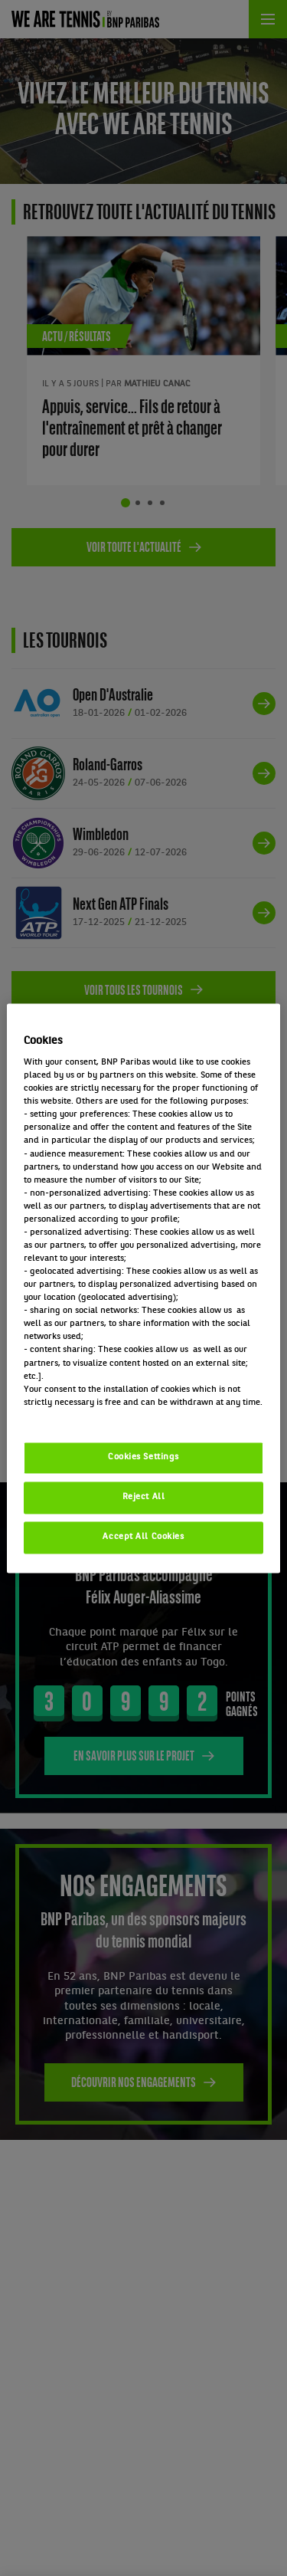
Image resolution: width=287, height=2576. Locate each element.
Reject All (143, 1496)
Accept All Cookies (143, 1536)
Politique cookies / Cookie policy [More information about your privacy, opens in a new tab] (91, 1415)
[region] (143, 1288)
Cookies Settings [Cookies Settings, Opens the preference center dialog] (143, 1457)
